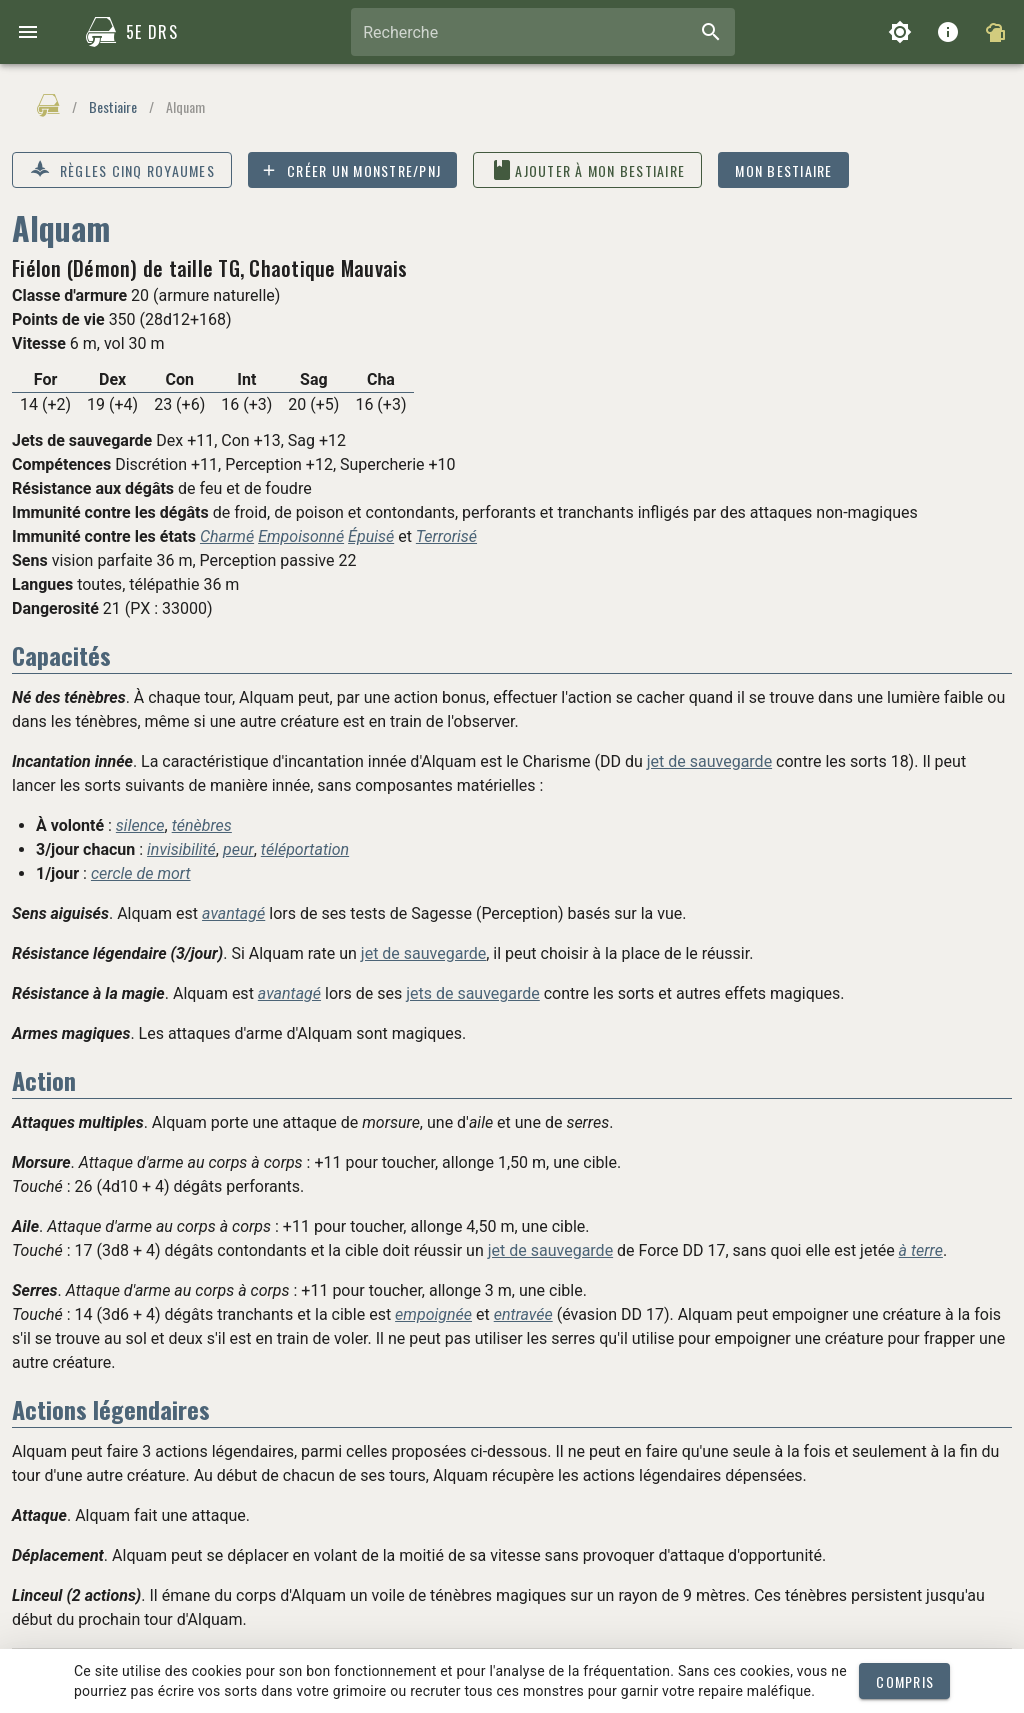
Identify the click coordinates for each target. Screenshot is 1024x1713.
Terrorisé (446, 536)
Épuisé (371, 536)
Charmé (227, 536)
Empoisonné (301, 536)
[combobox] (543, 32)
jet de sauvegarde (709, 761)
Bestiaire (113, 106)
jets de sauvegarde (473, 993)
